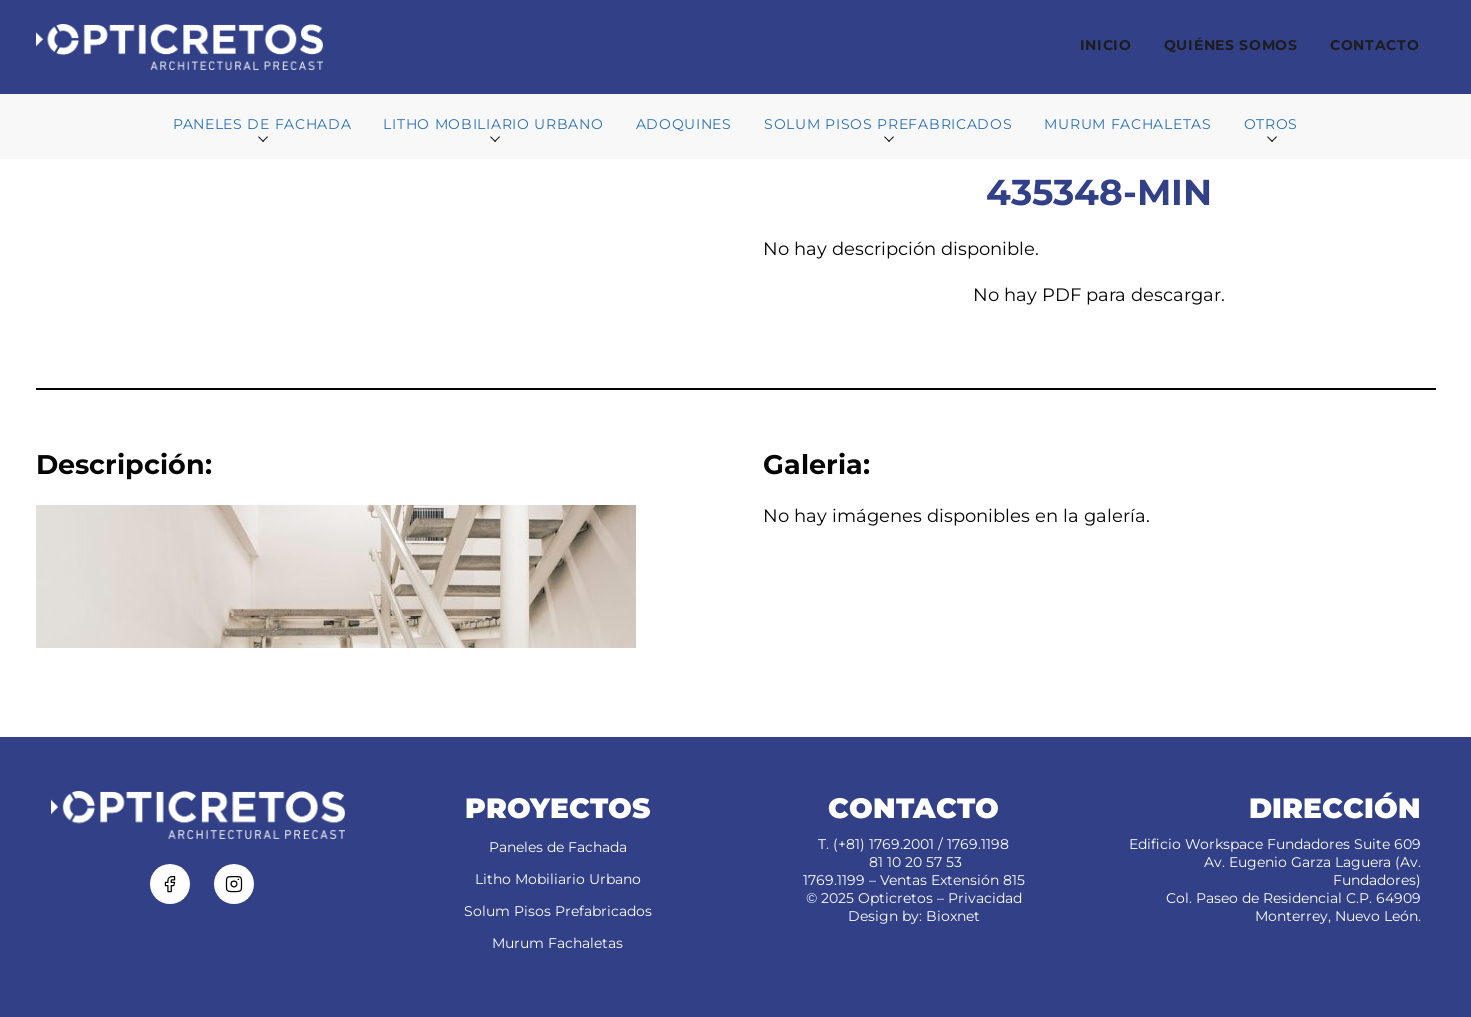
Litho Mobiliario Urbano (558, 879)
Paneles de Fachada (558, 847)
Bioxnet (953, 916)
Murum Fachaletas (557, 943)
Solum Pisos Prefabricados (558, 911)
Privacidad (985, 898)
